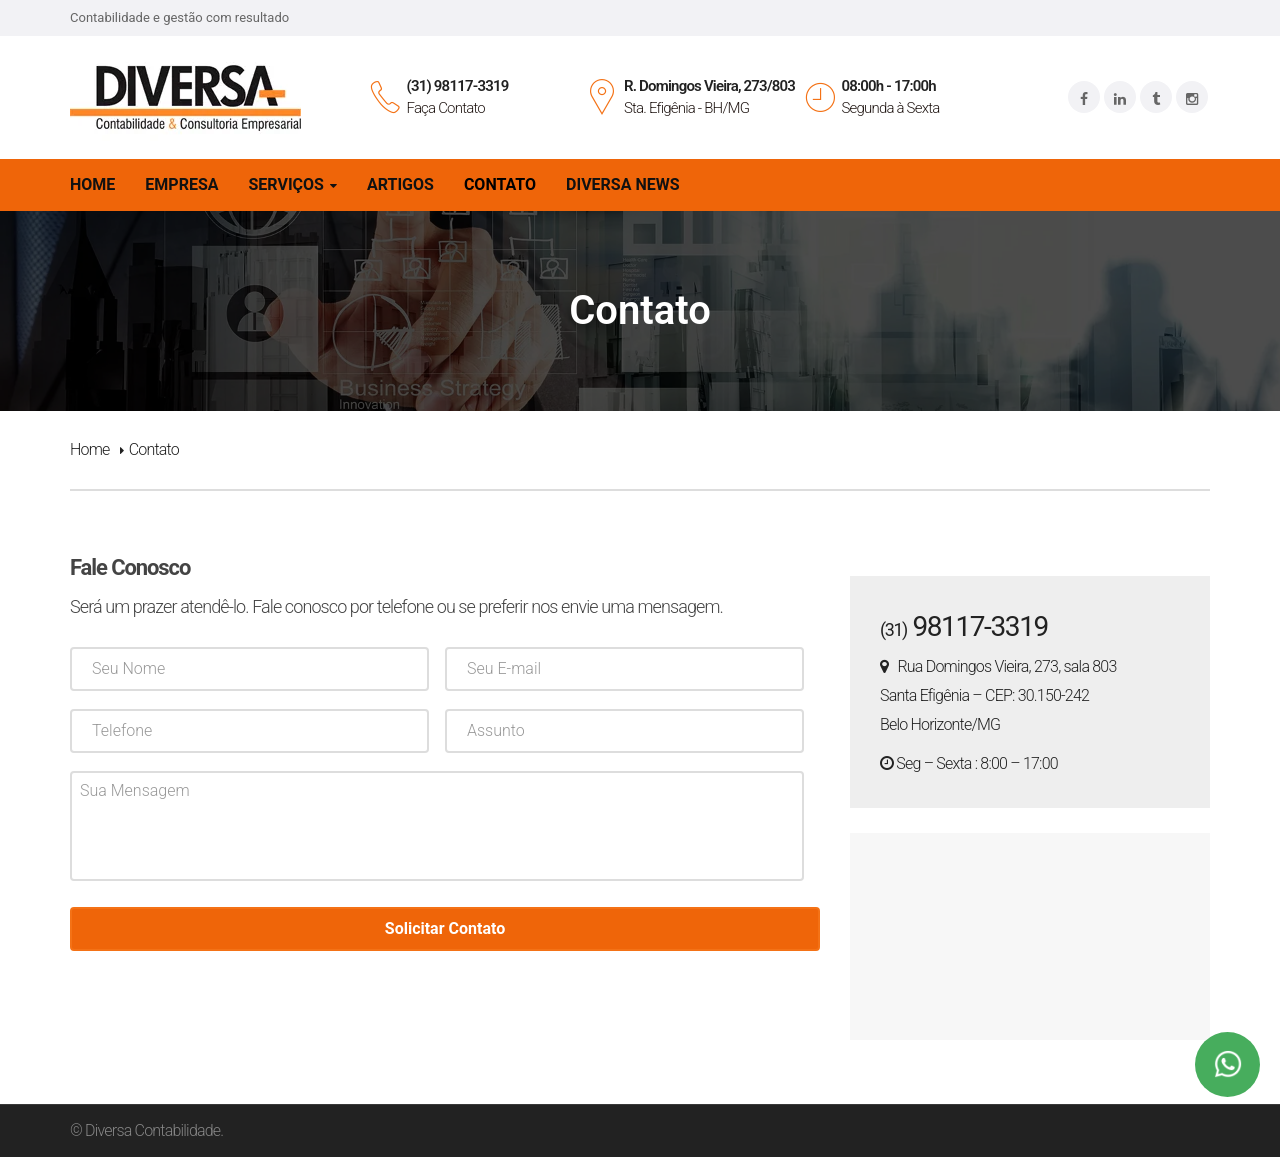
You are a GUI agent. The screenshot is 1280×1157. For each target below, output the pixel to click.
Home (90, 449)
